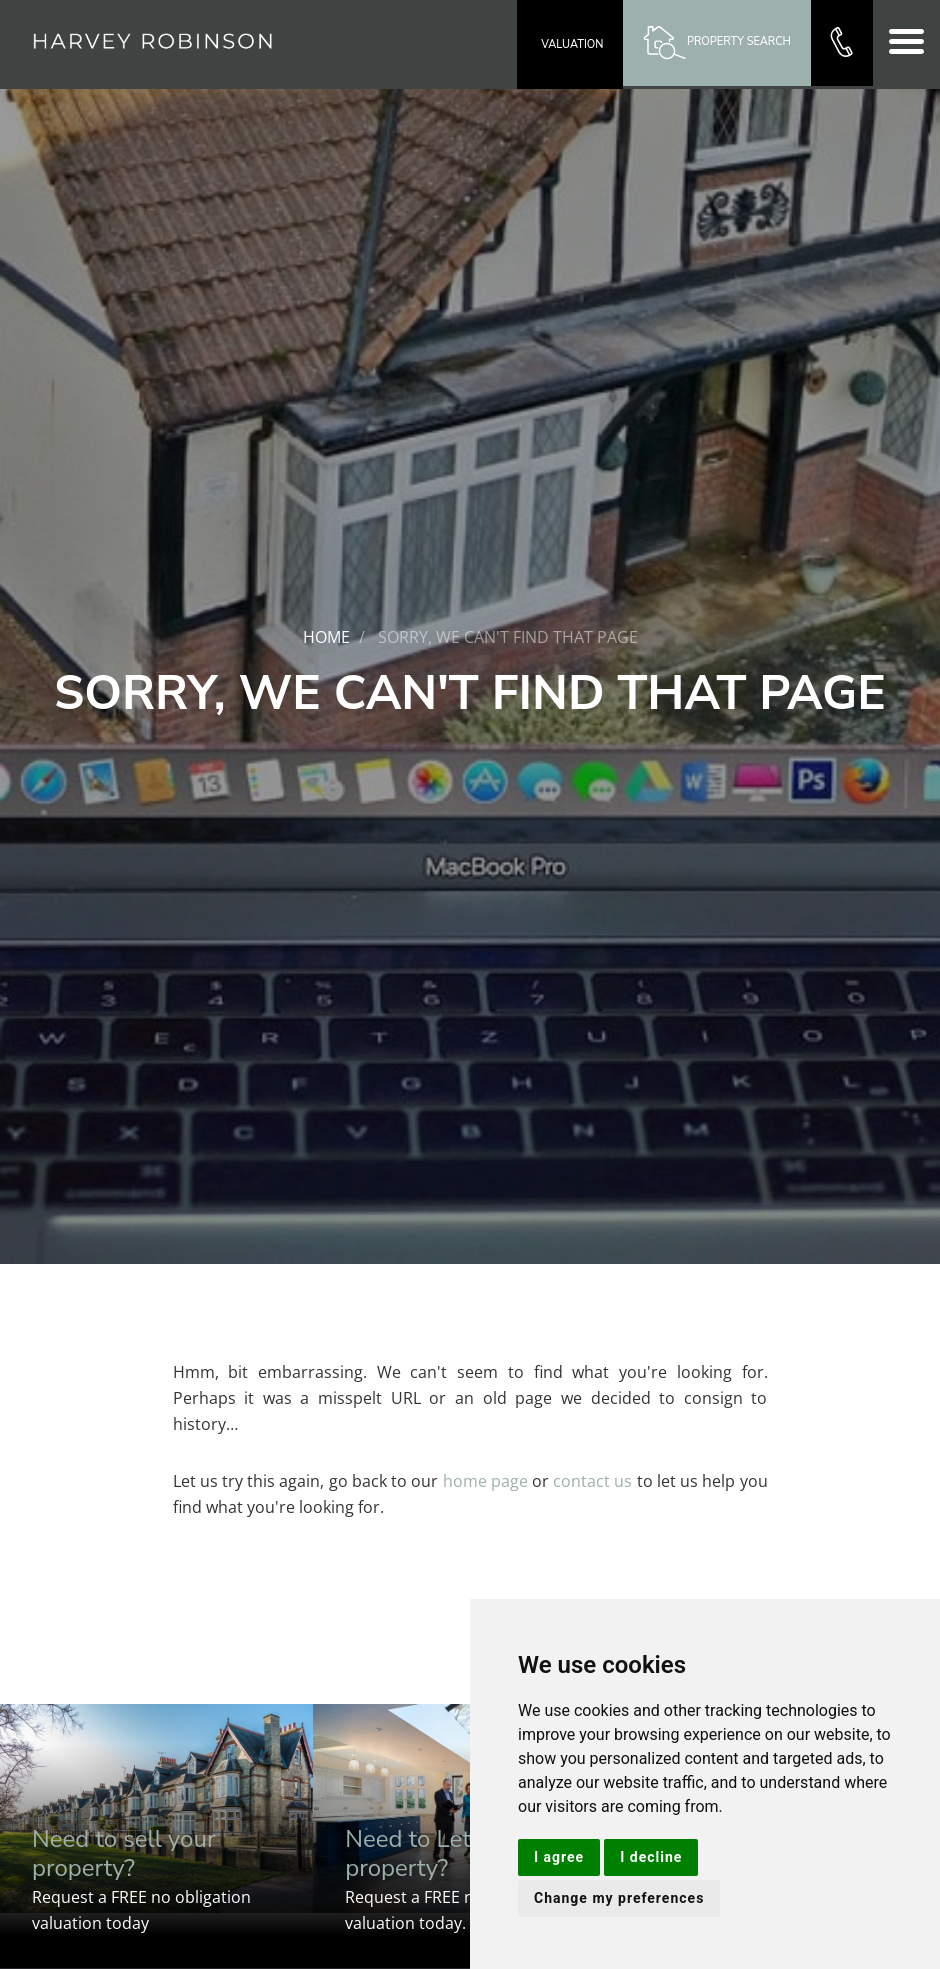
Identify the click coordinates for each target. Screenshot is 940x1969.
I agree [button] (559, 1857)
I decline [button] (651, 1857)
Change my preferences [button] (619, 1898)
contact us (592, 1481)
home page (485, 1481)
